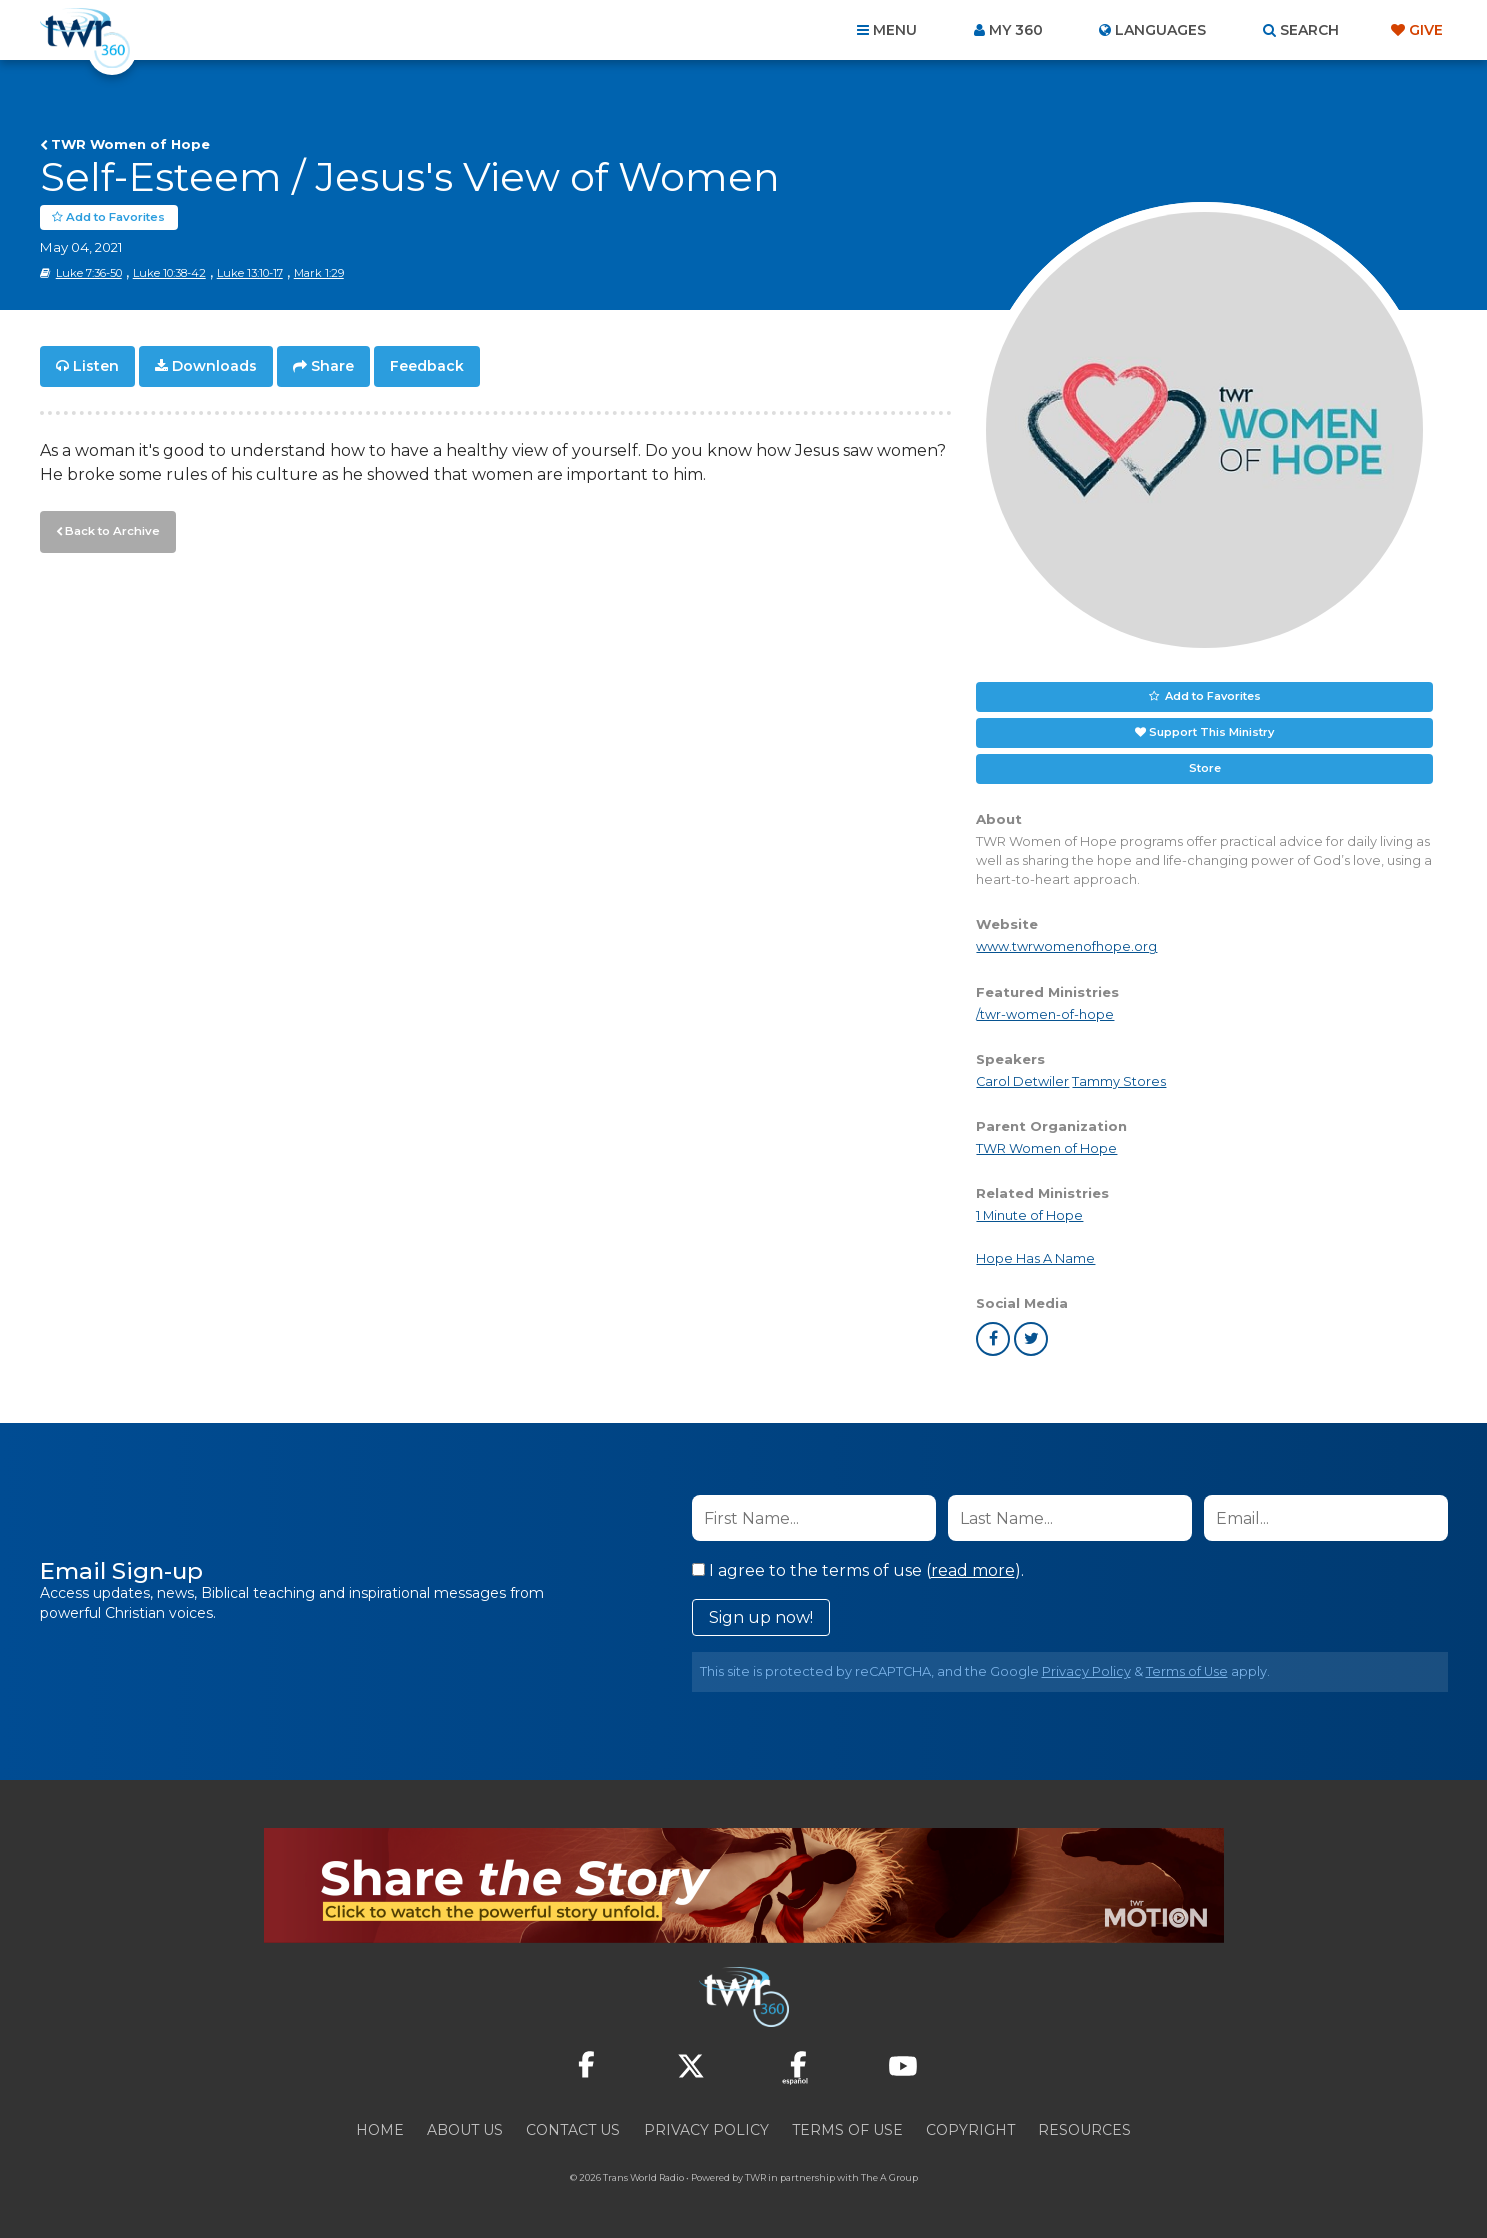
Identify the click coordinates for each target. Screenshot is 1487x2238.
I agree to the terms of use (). (858, 1570)
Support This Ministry (1211, 732)
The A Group (889, 2177)
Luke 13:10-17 (250, 273)
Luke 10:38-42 (169, 273)
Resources (1084, 2130)
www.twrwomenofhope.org (1066, 946)
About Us (465, 2130)
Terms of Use (1187, 1671)
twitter (1031, 1339)
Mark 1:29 (319, 273)
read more (973, 1570)
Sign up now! (761, 1617)
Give (1426, 30)
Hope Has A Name (1035, 1258)
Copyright (970, 2130)
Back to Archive (110, 529)
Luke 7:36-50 (89, 273)
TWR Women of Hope (130, 144)
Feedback (427, 366)
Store (1205, 768)
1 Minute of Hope (1029, 1215)
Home (380, 2130)
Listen (96, 366)
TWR (755, 2177)
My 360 (1016, 30)
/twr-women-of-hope (1045, 1014)
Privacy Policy (1086, 1671)
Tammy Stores (1119, 1081)
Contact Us (573, 2130)
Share (332, 366)
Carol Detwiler (1022, 1081)
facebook (993, 1339)
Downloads (214, 366)
